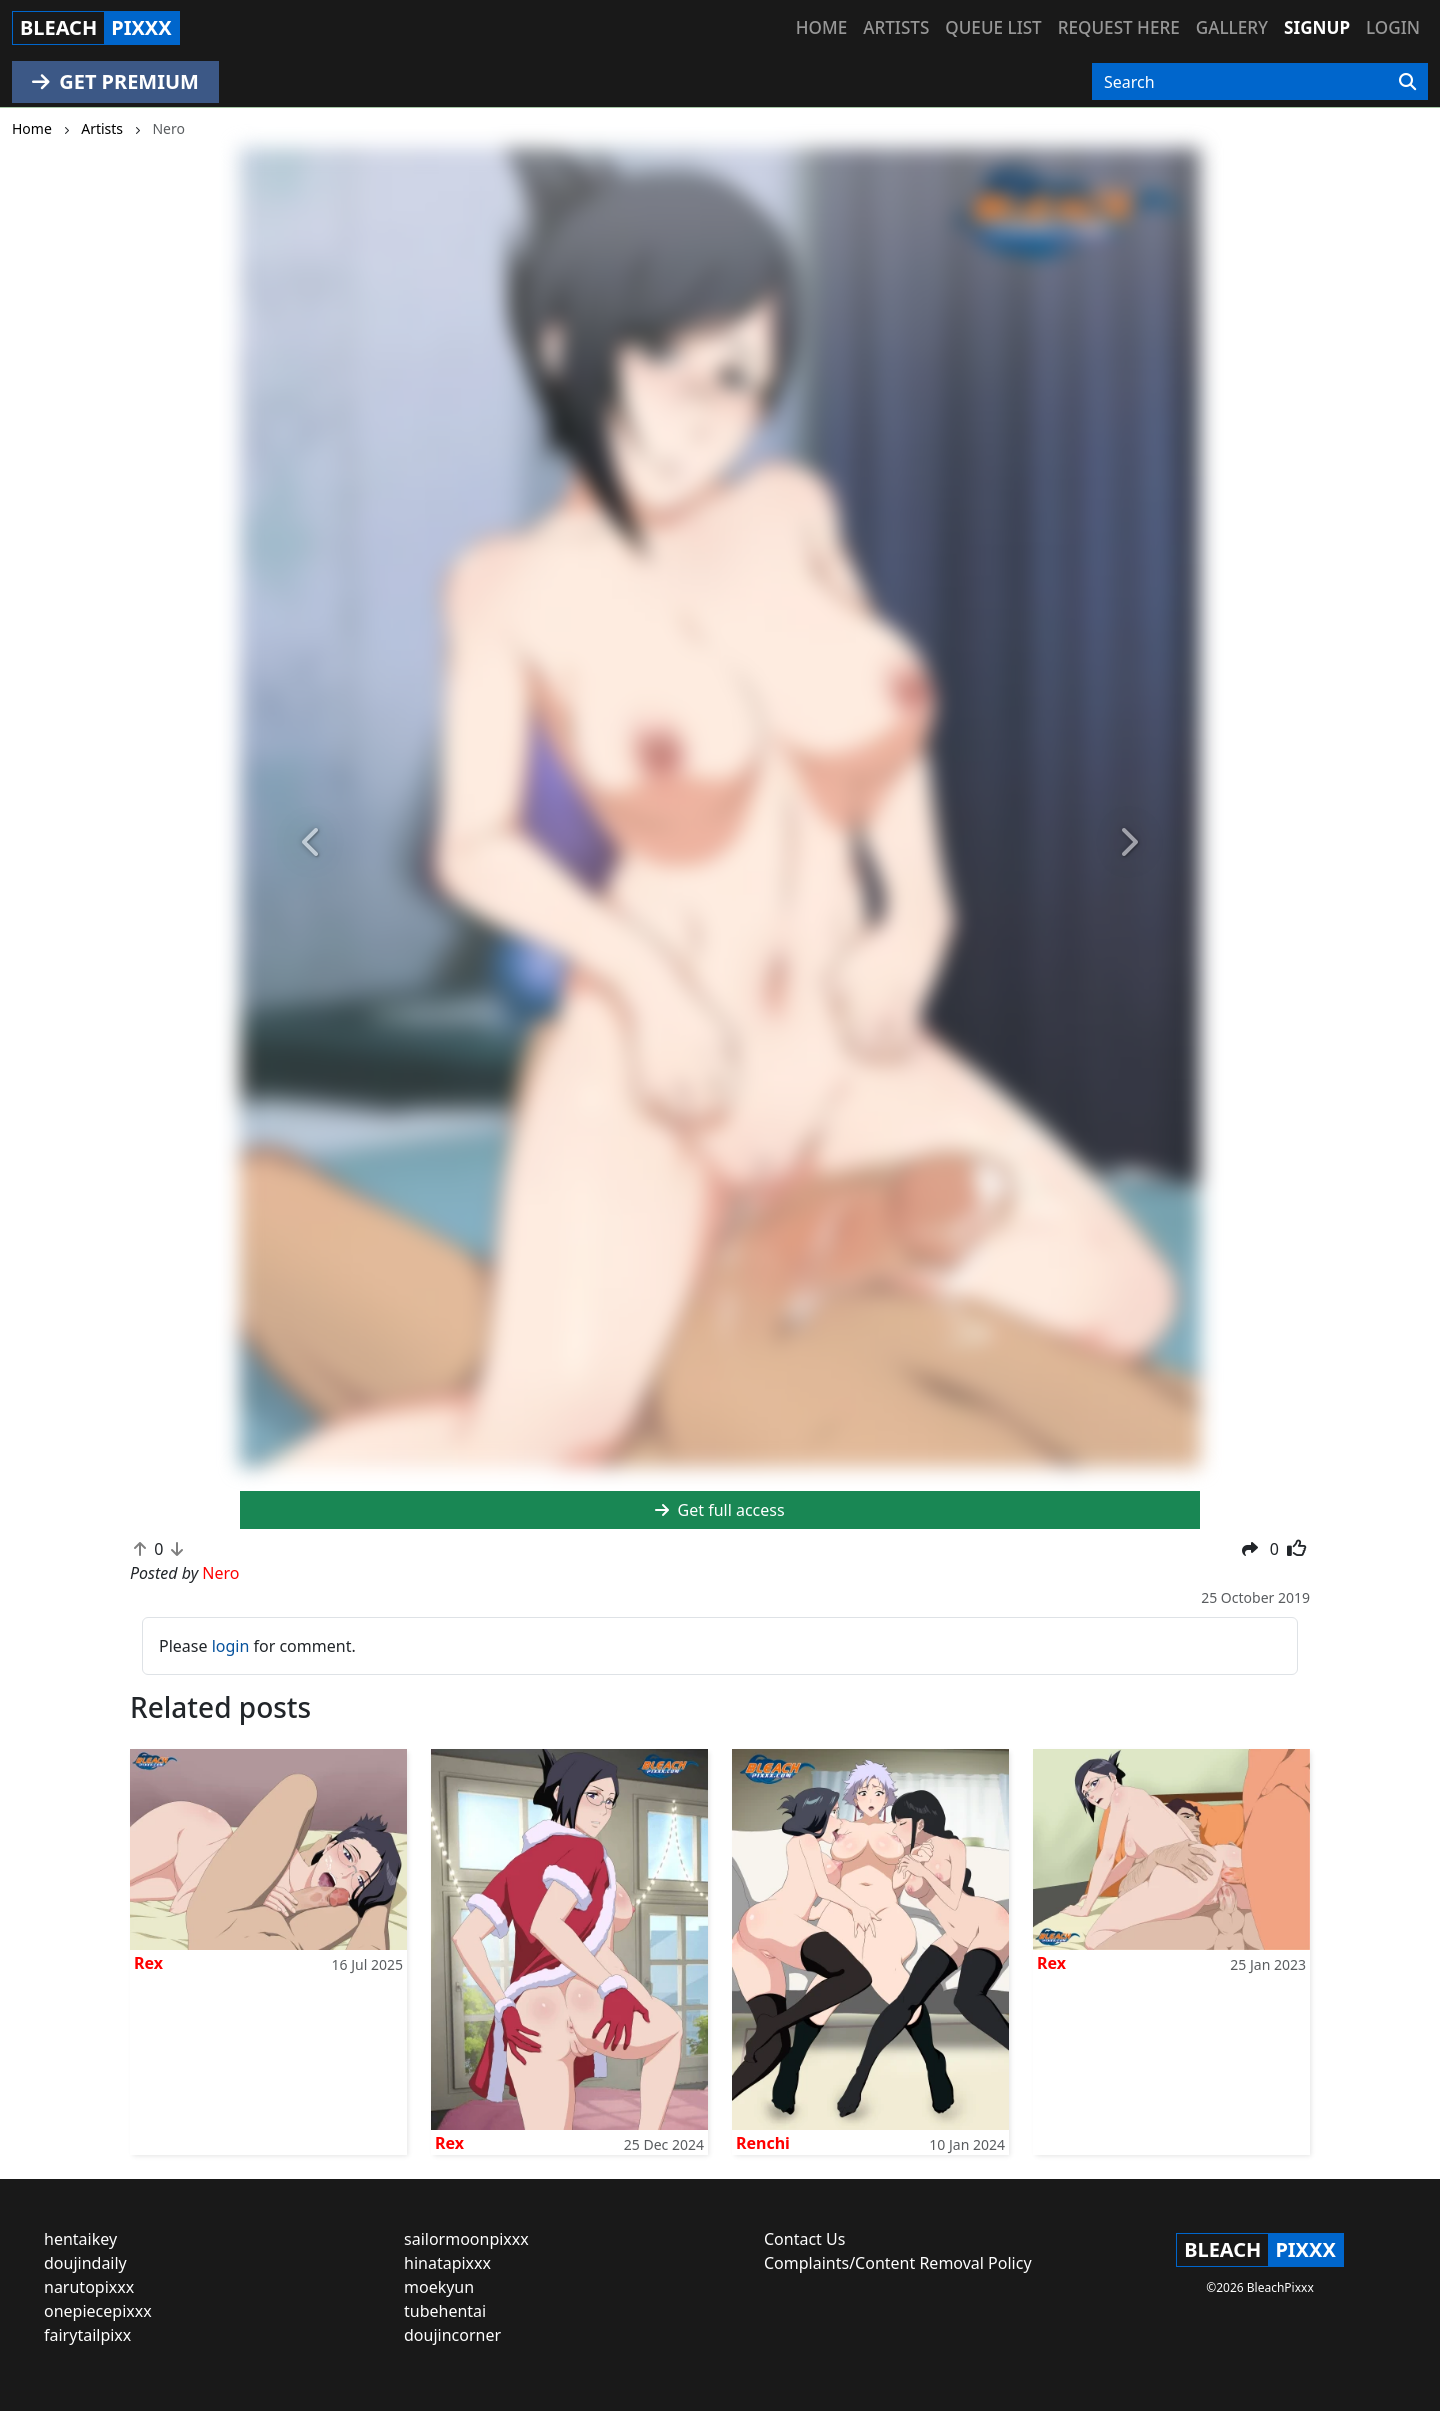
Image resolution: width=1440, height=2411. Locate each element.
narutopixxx (89, 2287)
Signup (1317, 27)
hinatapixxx (447, 2263)
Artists (896, 27)
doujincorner (452, 2335)
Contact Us (804, 2239)
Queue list (993, 27)
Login (1393, 27)
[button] (312, 842)
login (231, 1646)
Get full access (719, 1510)
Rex (148, 1963)
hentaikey (80, 2239)
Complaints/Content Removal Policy (898, 2263)
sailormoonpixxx (466, 2239)
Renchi (763, 2143)
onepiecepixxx (98, 2311)
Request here (1119, 27)
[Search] (1407, 82)
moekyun (439, 2287)
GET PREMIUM (115, 81)
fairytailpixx (87, 2335)
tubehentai (445, 2311)
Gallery (1232, 27)
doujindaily (85, 2263)
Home (821, 27)
